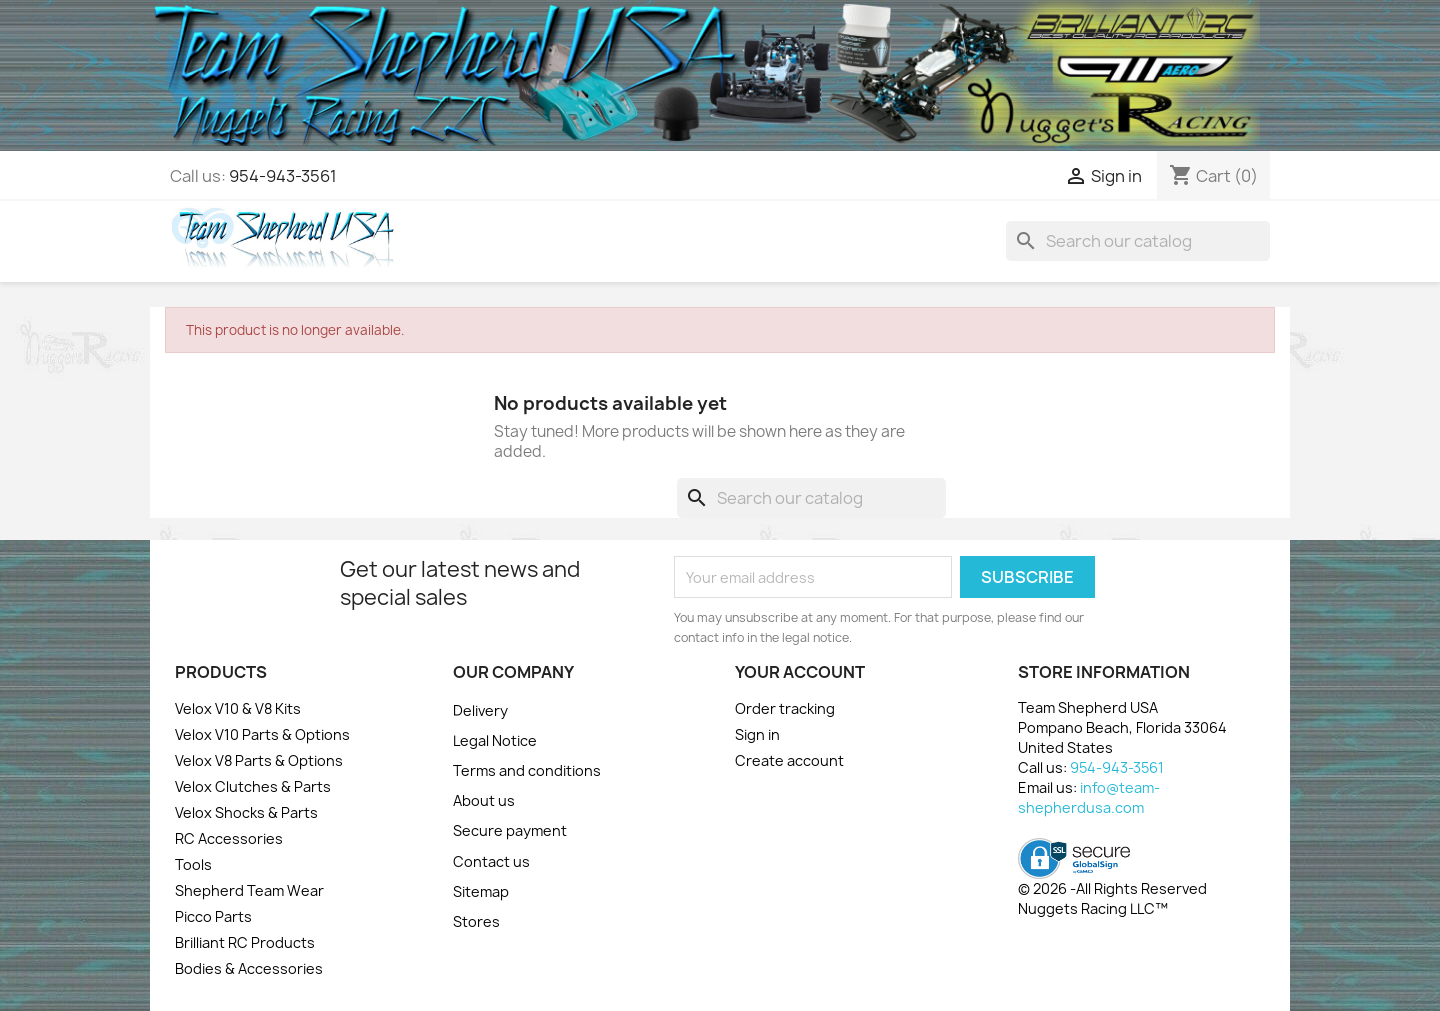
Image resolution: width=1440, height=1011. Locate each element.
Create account (789, 760)
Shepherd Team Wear (249, 890)
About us (484, 800)
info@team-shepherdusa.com (1089, 797)
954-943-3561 (283, 176)
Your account (800, 672)
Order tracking (785, 708)
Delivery (480, 710)
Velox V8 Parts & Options (259, 760)
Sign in (757, 734)
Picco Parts (213, 916)
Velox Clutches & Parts (253, 786)
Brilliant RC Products (245, 942)
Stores (476, 921)
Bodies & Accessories (249, 968)
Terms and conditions (527, 770)
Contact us (491, 861)
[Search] (1138, 241)
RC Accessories (229, 838)
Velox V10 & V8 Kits (238, 708)
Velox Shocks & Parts (246, 812)
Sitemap (481, 891)
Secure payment (510, 830)
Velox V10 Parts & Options (262, 734)
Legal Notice (495, 740)
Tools (193, 864)
